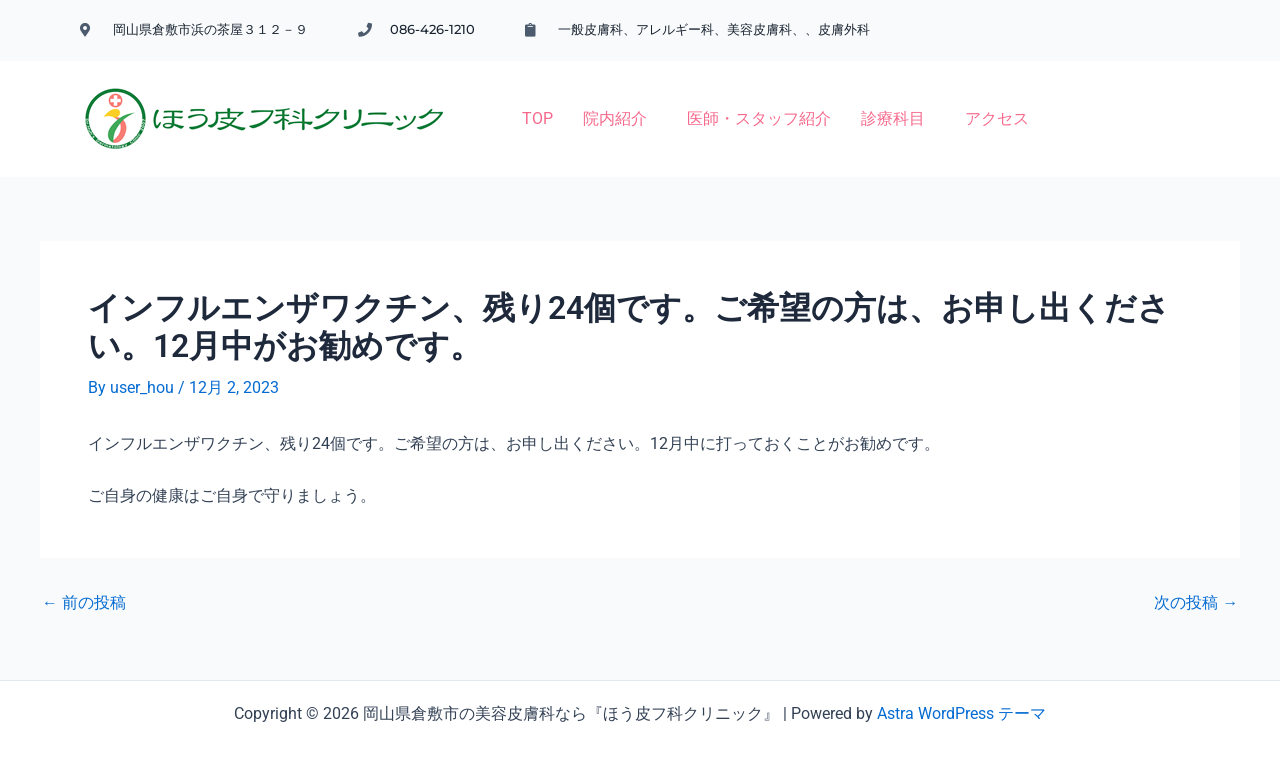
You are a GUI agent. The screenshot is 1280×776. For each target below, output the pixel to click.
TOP (425, 101)
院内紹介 (503, 101)
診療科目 (781, 101)
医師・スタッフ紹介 (647, 101)
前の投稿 (84, 577)
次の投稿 (1196, 577)
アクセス (885, 101)
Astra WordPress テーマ (961, 688)
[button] (508, 102)
